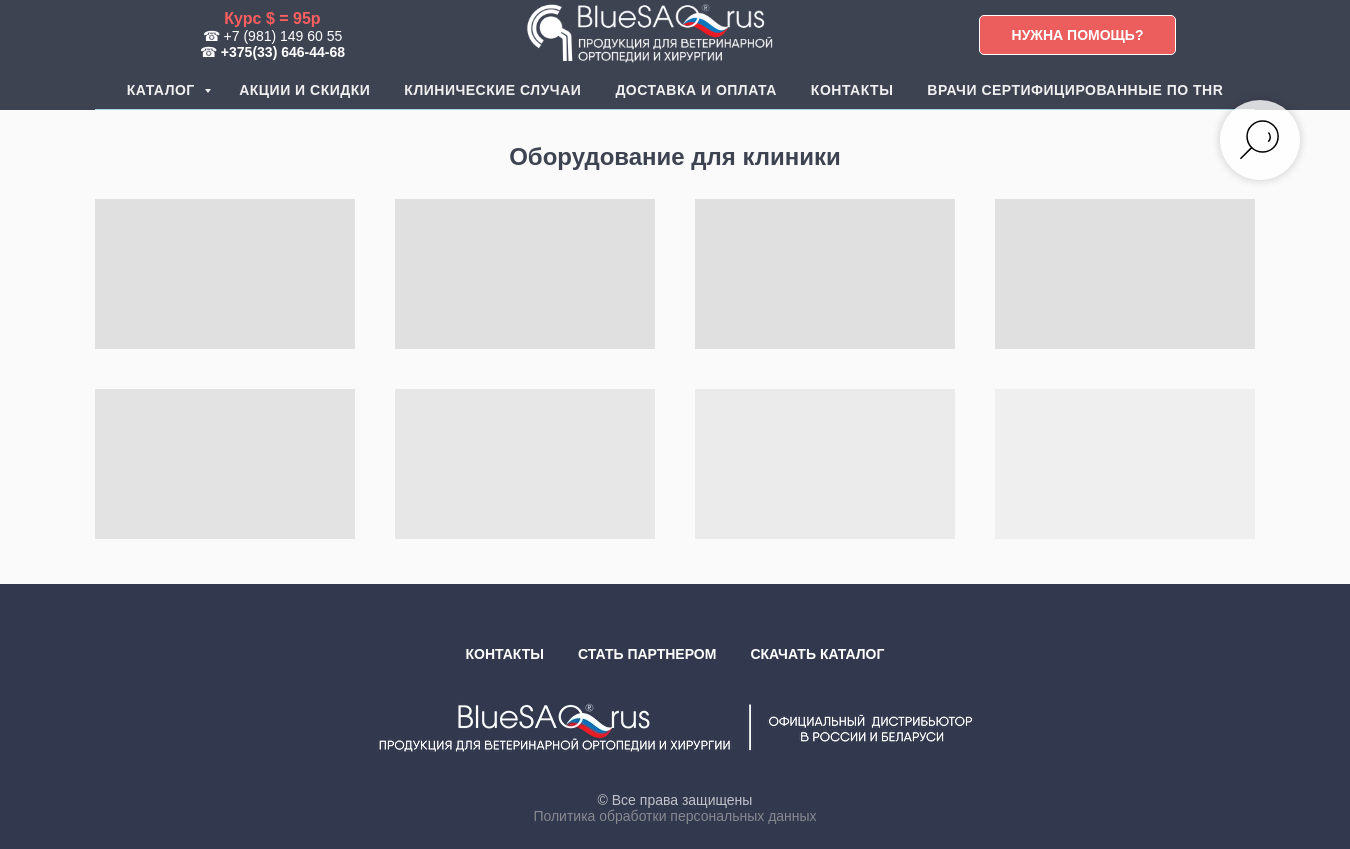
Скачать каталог (817, 654)
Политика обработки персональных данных (674, 816)
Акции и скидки (304, 90)
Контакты (852, 90)
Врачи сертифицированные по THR (1075, 90)
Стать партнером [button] (647, 654)
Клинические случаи (492, 90)
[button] (1078, 35)
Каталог (163, 90)
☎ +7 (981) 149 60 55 (273, 36)
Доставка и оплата (695, 90)
